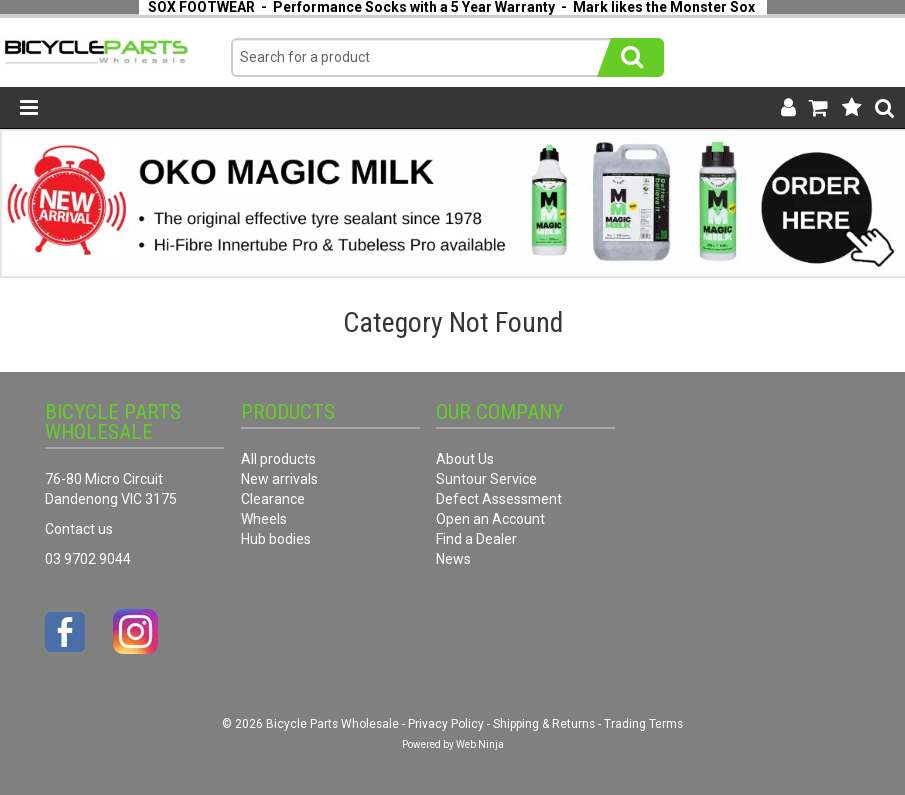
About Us (465, 459)
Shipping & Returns (544, 724)
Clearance (273, 499)
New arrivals (279, 479)
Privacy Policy (446, 724)
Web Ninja (480, 744)
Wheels (264, 519)
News (453, 559)
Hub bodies (276, 539)
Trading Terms (643, 724)
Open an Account (490, 519)
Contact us (79, 529)
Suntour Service (486, 479)
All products (278, 459)
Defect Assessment (499, 499)
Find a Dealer (476, 539)
